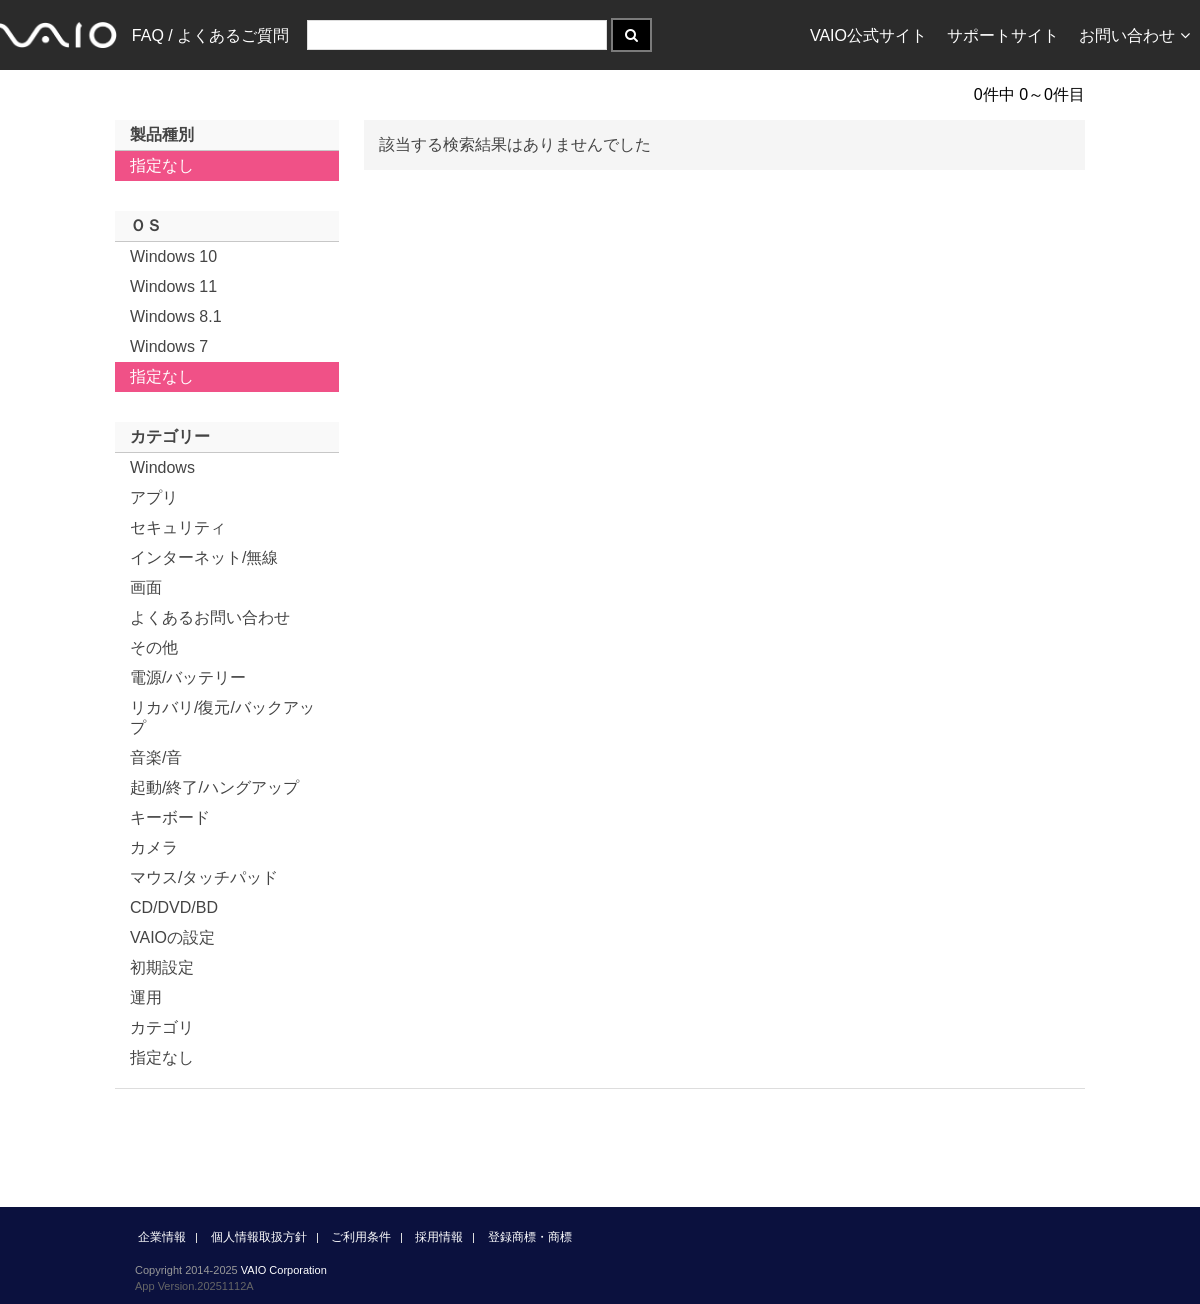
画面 (146, 587)
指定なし (162, 165)
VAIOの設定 (172, 937)
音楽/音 (156, 757)
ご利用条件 (361, 1237)
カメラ (154, 847)
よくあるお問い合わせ (210, 617)
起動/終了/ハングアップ (214, 787)
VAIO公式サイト (868, 35)
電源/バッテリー (188, 677)
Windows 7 (169, 346)
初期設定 (162, 967)
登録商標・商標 (530, 1237)
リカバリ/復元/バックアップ (222, 717)
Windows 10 (173, 256)
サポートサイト (1003, 35)
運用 (146, 997)
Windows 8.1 (176, 316)
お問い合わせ (1134, 35)
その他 (154, 647)
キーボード (170, 817)
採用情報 (439, 1237)
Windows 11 (173, 286)
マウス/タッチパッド (204, 877)
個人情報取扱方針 (259, 1237)
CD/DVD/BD (174, 907)
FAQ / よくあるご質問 (210, 35)
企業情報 (162, 1237)
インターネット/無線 (204, 557)
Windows (162, 467)
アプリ (154, 497)
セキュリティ (178, 527)
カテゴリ (162, 1027)
